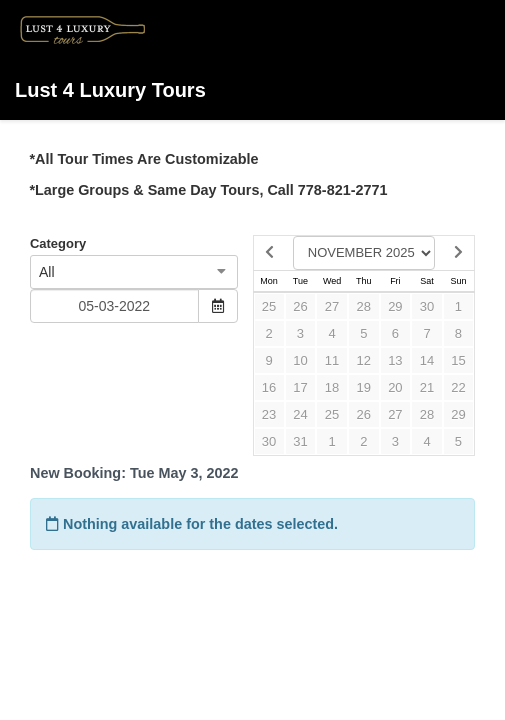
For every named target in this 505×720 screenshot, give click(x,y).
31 (300, 441)
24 (300, 414)
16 (269, 387)
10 (300, 360)
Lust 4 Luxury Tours (110, 55)
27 (332, 306)
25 (269, 306)
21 (427, 387)
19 (364, 387)
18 (332, 387)
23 (269, 414)
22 (458, 387)
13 (395, 360)
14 (427, 360)
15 (458, 360)
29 (395, 306)
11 (332, 360)
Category (58, 243)
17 (300, 387)
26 (300, 306)
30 (427, 306)
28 (364, 306)
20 (395, 387)
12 (364, 360)
